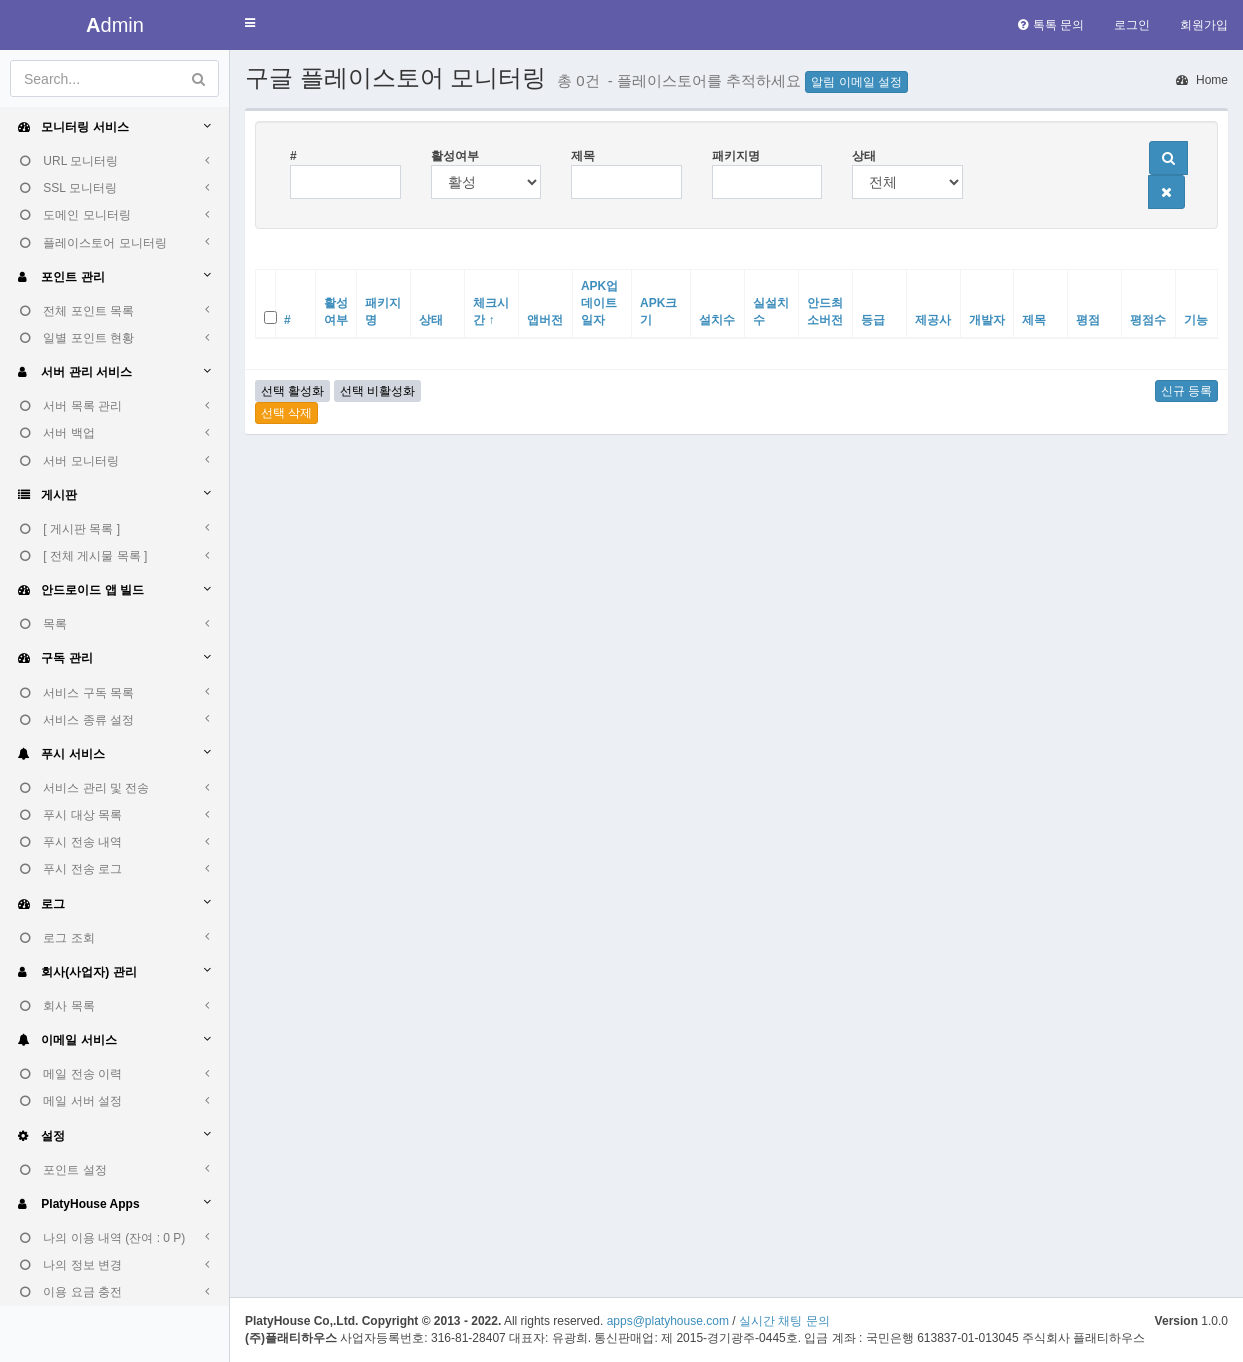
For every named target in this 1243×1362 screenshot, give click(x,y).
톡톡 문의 (1051, 25)
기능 (1196, 320)
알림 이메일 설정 (856, 82)
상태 (864, 156)
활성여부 (455, 156)
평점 (1088, 320)
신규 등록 (1186, 391)
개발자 (987, 320)
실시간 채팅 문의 (784, 1321)
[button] (250, 23)
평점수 (1148, 320)
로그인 (1132, 25)
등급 (873, 320)
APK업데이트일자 (599, 303)
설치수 (717, 320)
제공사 (933, 320)
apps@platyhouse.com (668, 1321)
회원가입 (1204, 25)
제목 (583, 156)
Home (1202, 80)
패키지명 (736, 156)
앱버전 (545, 320)
